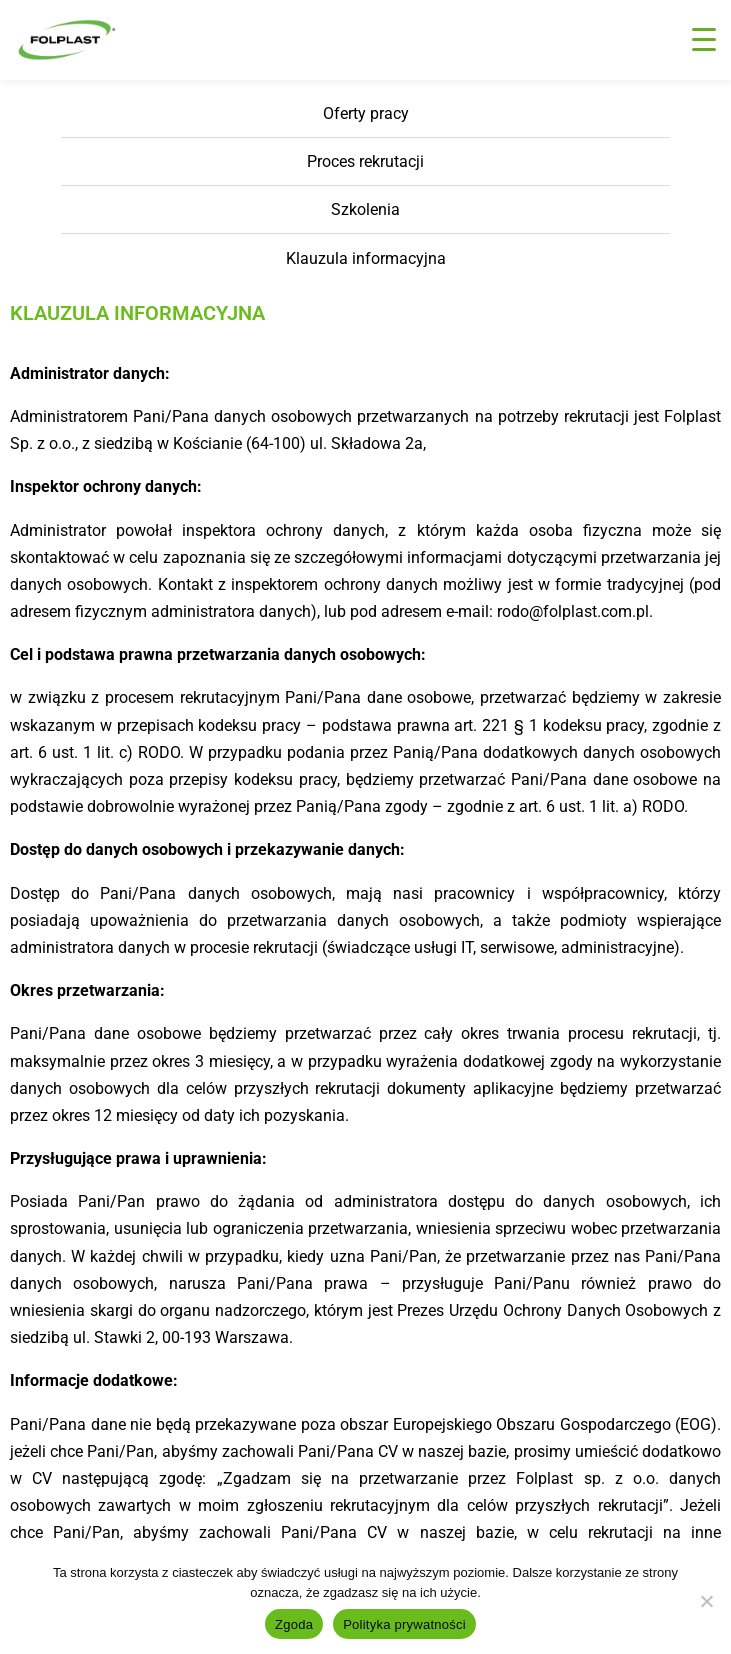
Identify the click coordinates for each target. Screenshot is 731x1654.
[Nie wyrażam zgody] (706, 1601)
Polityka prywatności (404, 1624)
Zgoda (294, 1624)
